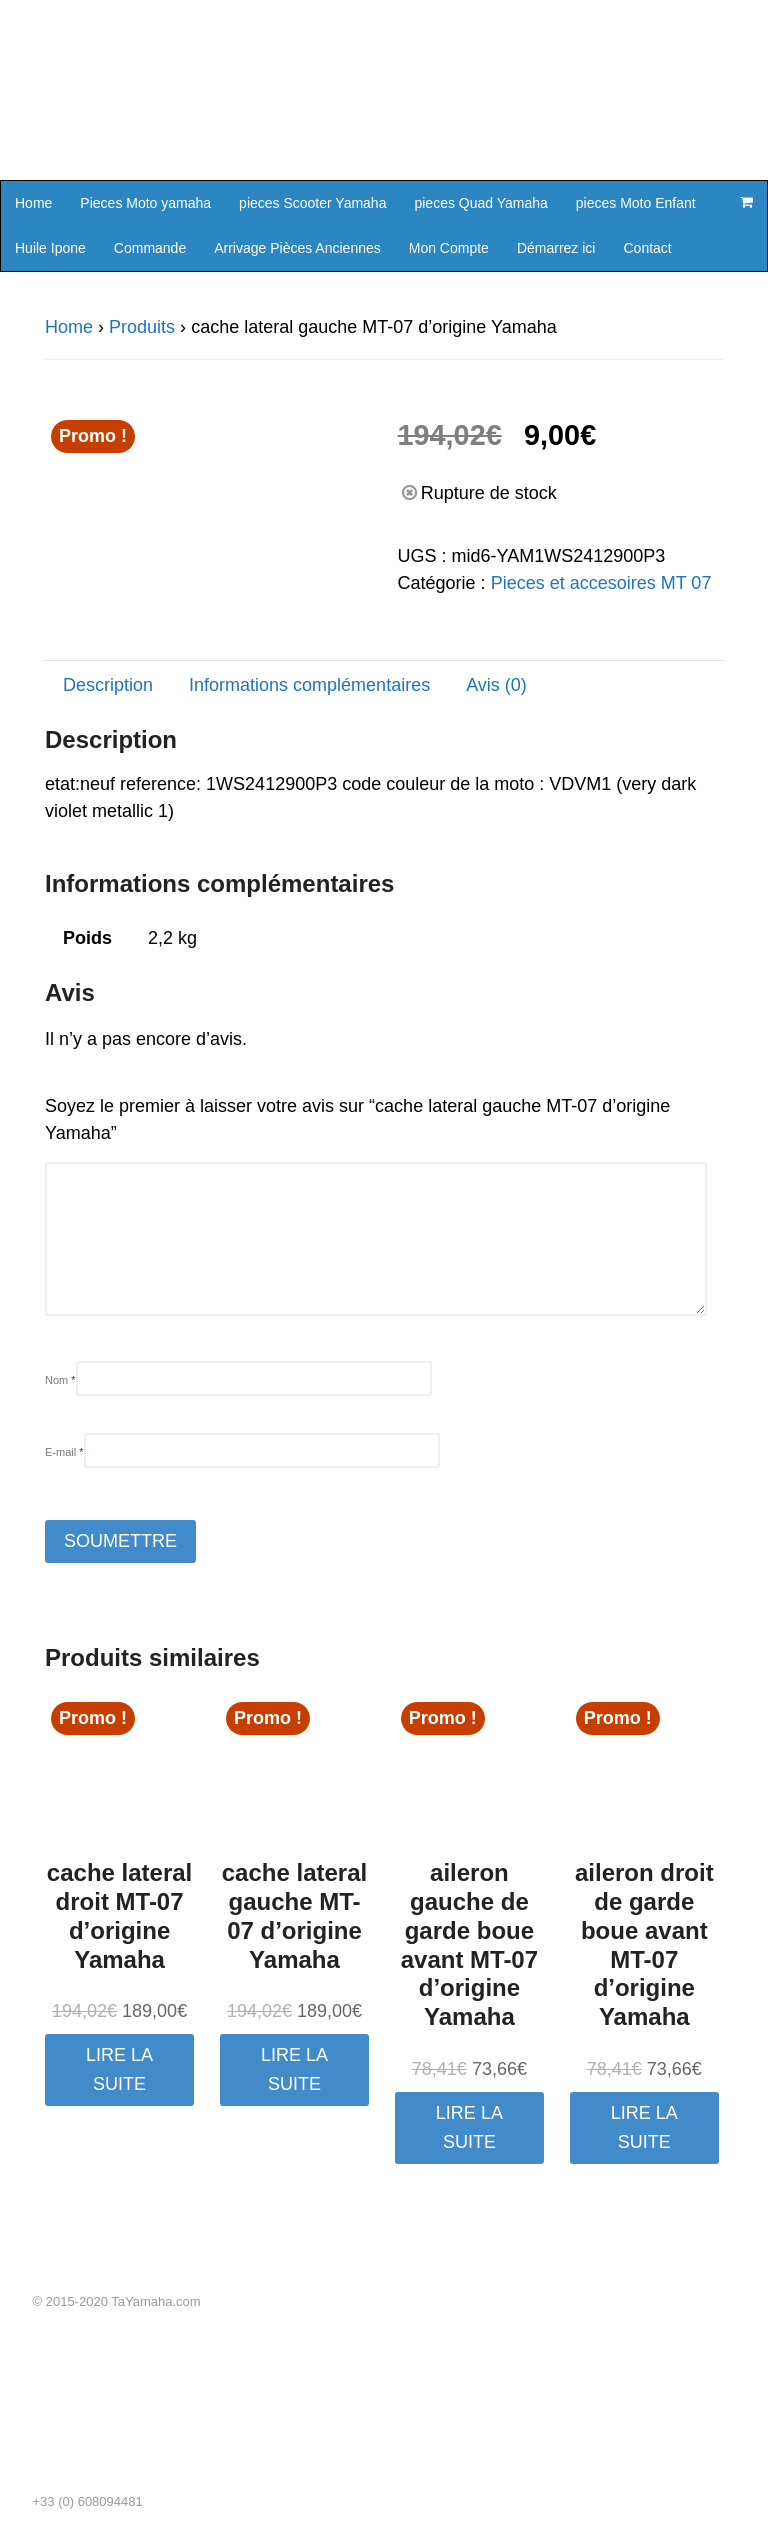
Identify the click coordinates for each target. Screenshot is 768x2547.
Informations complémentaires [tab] (309, 685)
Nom (60, 1380)
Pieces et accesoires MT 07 (601, 583)
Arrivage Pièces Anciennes (297, 248)
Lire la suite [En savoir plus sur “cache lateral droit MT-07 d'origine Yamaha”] (119, 2069)
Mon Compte (449, 248)
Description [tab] (108, 685)
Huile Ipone (50, 248)
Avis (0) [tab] (496, 685)
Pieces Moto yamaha (145, 203)
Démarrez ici (556, 248)
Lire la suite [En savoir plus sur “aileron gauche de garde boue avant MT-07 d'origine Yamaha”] (469, 2127)
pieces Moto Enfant (636, 203)
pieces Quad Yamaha (480, 203)
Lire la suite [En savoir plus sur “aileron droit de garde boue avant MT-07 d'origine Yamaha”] (644, 2127)
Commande (150, 248)
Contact (647, 248)
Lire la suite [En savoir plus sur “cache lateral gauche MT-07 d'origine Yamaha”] (294, 2069)
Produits (142, 327)
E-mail (64, 1452)
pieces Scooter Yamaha (312, 203)
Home (33, 203)
